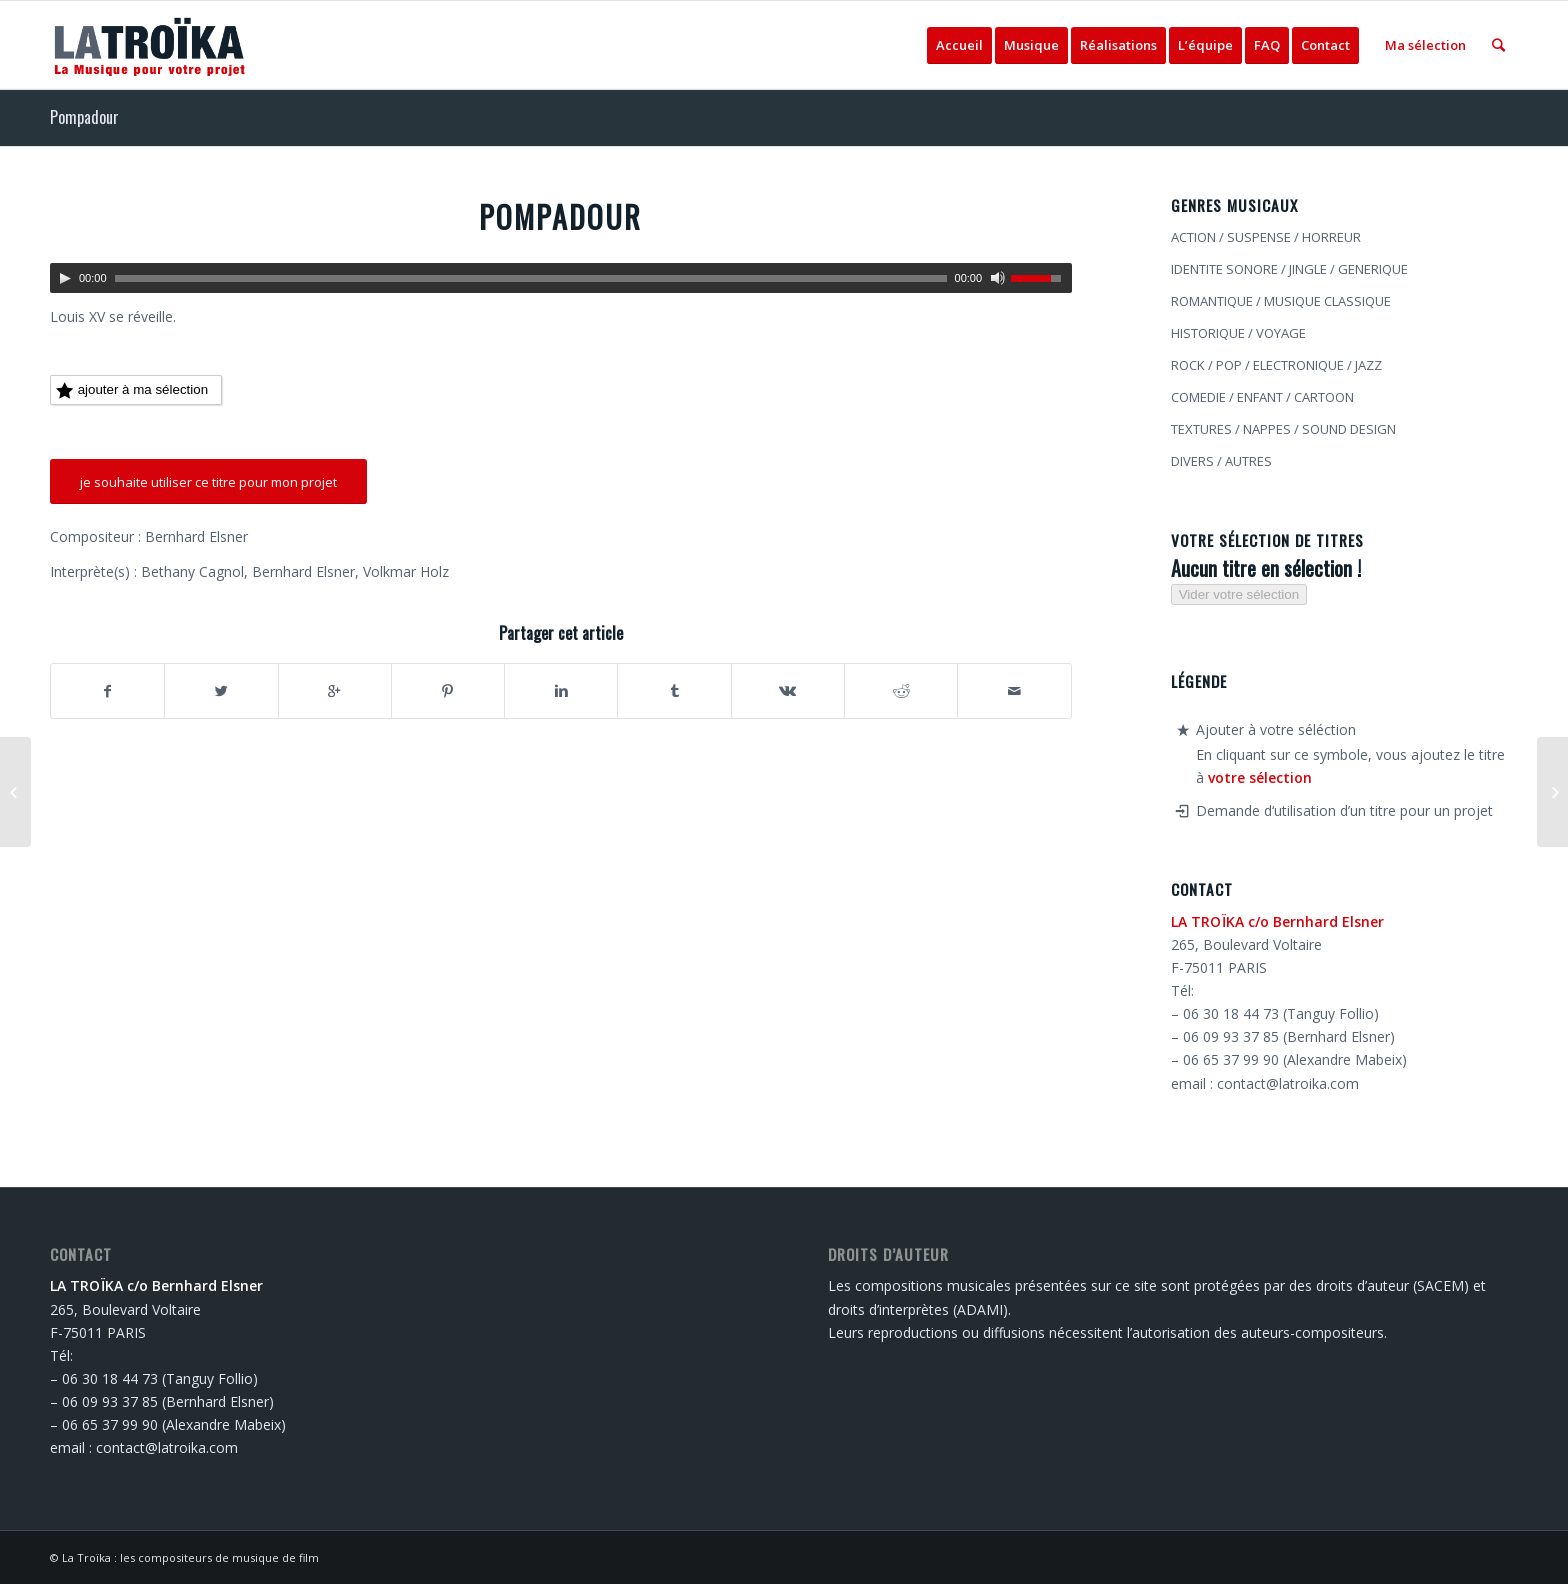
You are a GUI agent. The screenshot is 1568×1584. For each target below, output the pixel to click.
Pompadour (84, 117)
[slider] (531, 278)
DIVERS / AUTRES (1221, 461)
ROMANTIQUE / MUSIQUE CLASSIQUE (1281, 301)
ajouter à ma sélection (132, 390)
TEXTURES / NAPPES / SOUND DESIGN (1283, 429)
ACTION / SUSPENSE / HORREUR (1266, 237)
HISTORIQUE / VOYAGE (1238, 333)
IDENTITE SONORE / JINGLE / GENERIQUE (1289, 269)
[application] (561, 278)
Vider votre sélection (1239, 594)
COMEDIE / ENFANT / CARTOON (1262, 397)
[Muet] (998, 278)
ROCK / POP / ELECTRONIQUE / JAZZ (1276, 365)
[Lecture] (65, 278)
